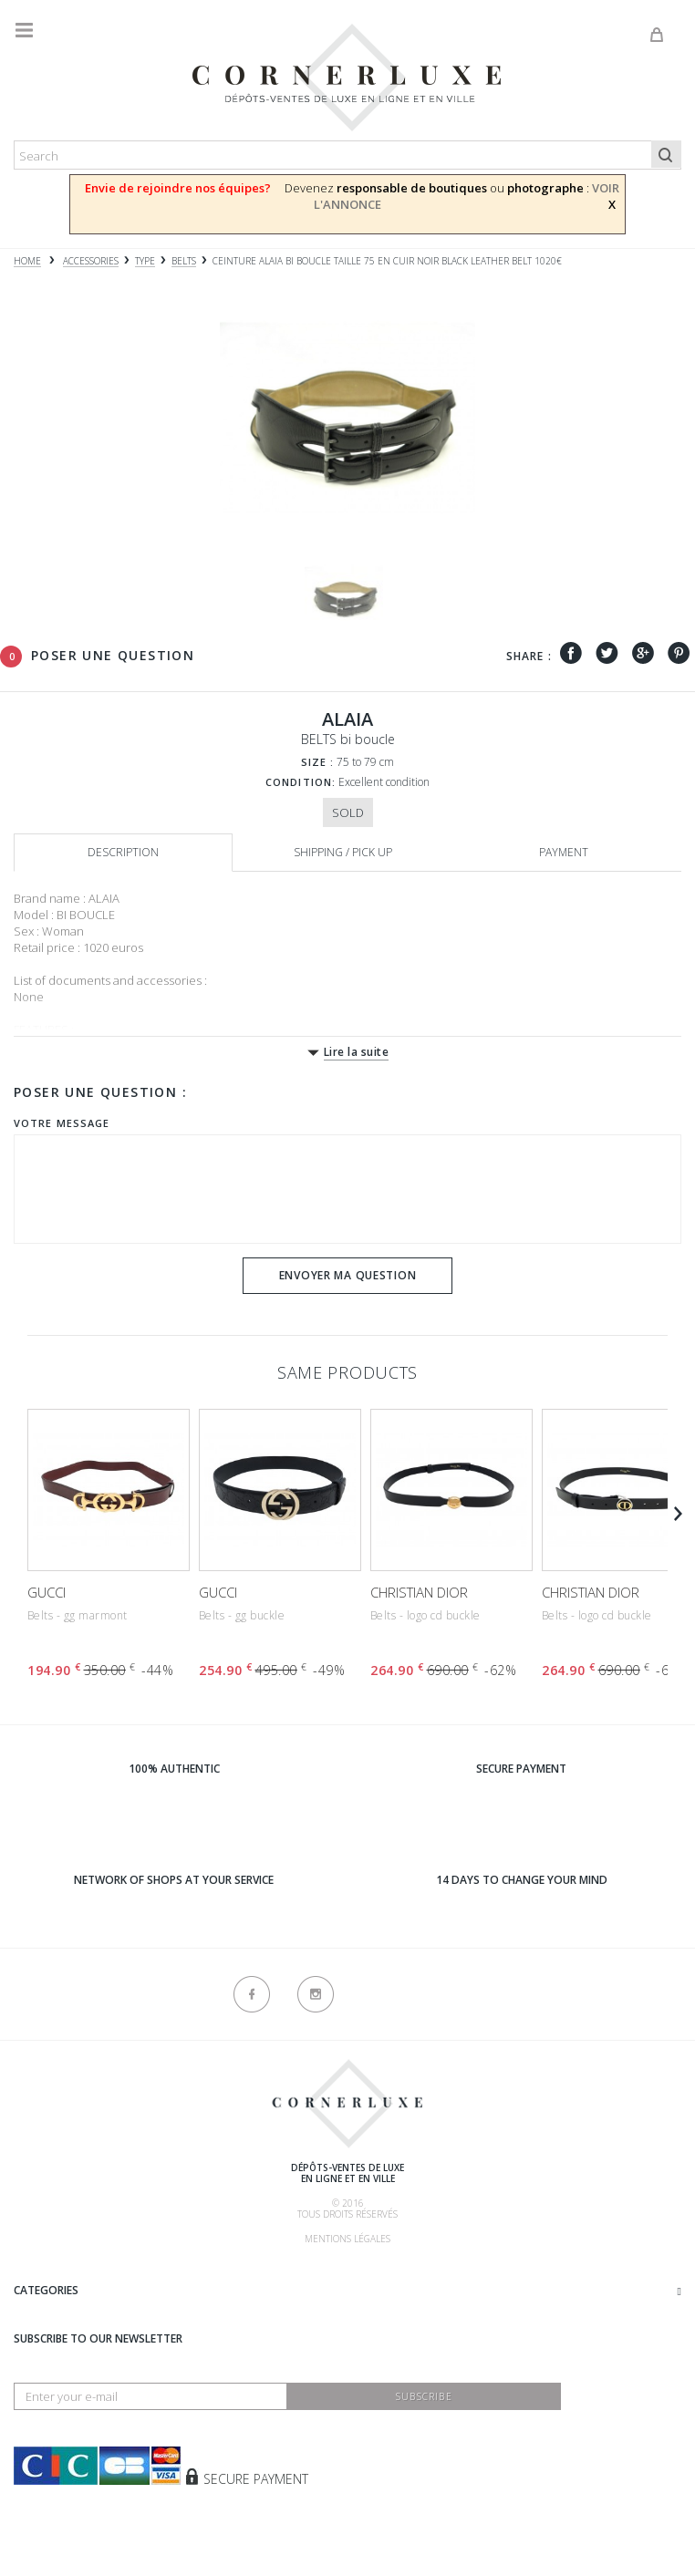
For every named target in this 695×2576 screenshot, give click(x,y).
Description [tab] (123, 852)
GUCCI (46, 1592)
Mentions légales (347, 2238)
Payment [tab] (563, 852)
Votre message (61, 1123)
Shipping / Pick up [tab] (343, 852)
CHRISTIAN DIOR (419, 1592)
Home (27, 261)
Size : (318, 762)
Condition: (300, 782)
